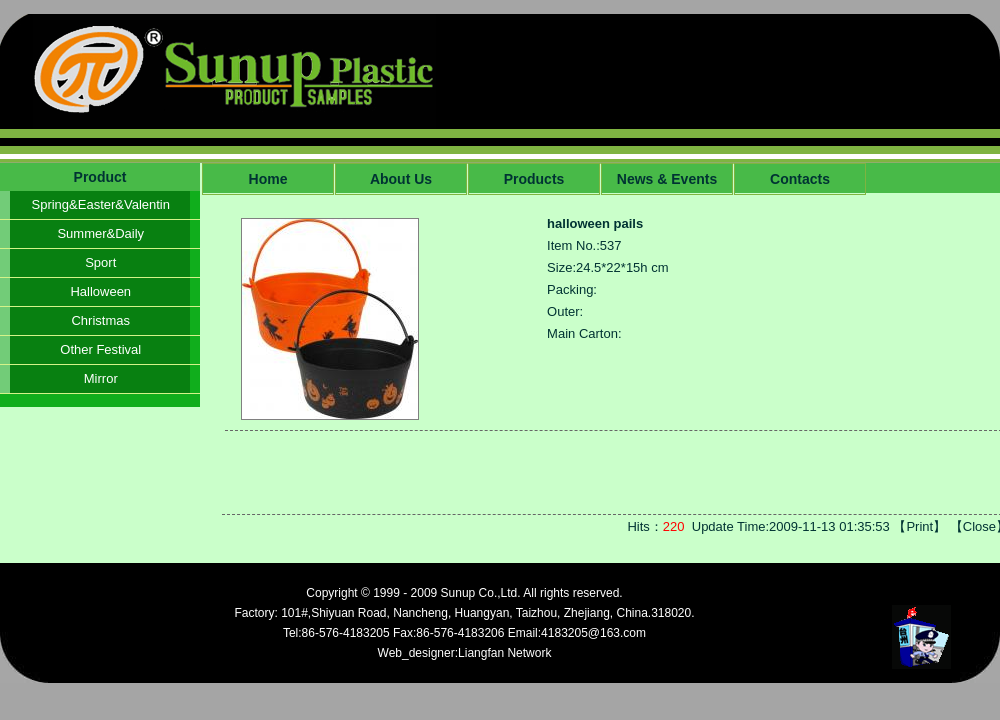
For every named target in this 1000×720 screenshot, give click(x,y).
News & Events (667, 179)
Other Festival (100, 349)
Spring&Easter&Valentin (100, 204)
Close (979, 526)
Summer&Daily (100, 233)
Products (534, 179)
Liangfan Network (504, 653)
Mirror (101, 378)
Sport (100, 262)
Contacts (800, 179)
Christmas (100, 320)
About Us (401, 179)
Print (919, 526)
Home (268, 179)
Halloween (100, 291)
